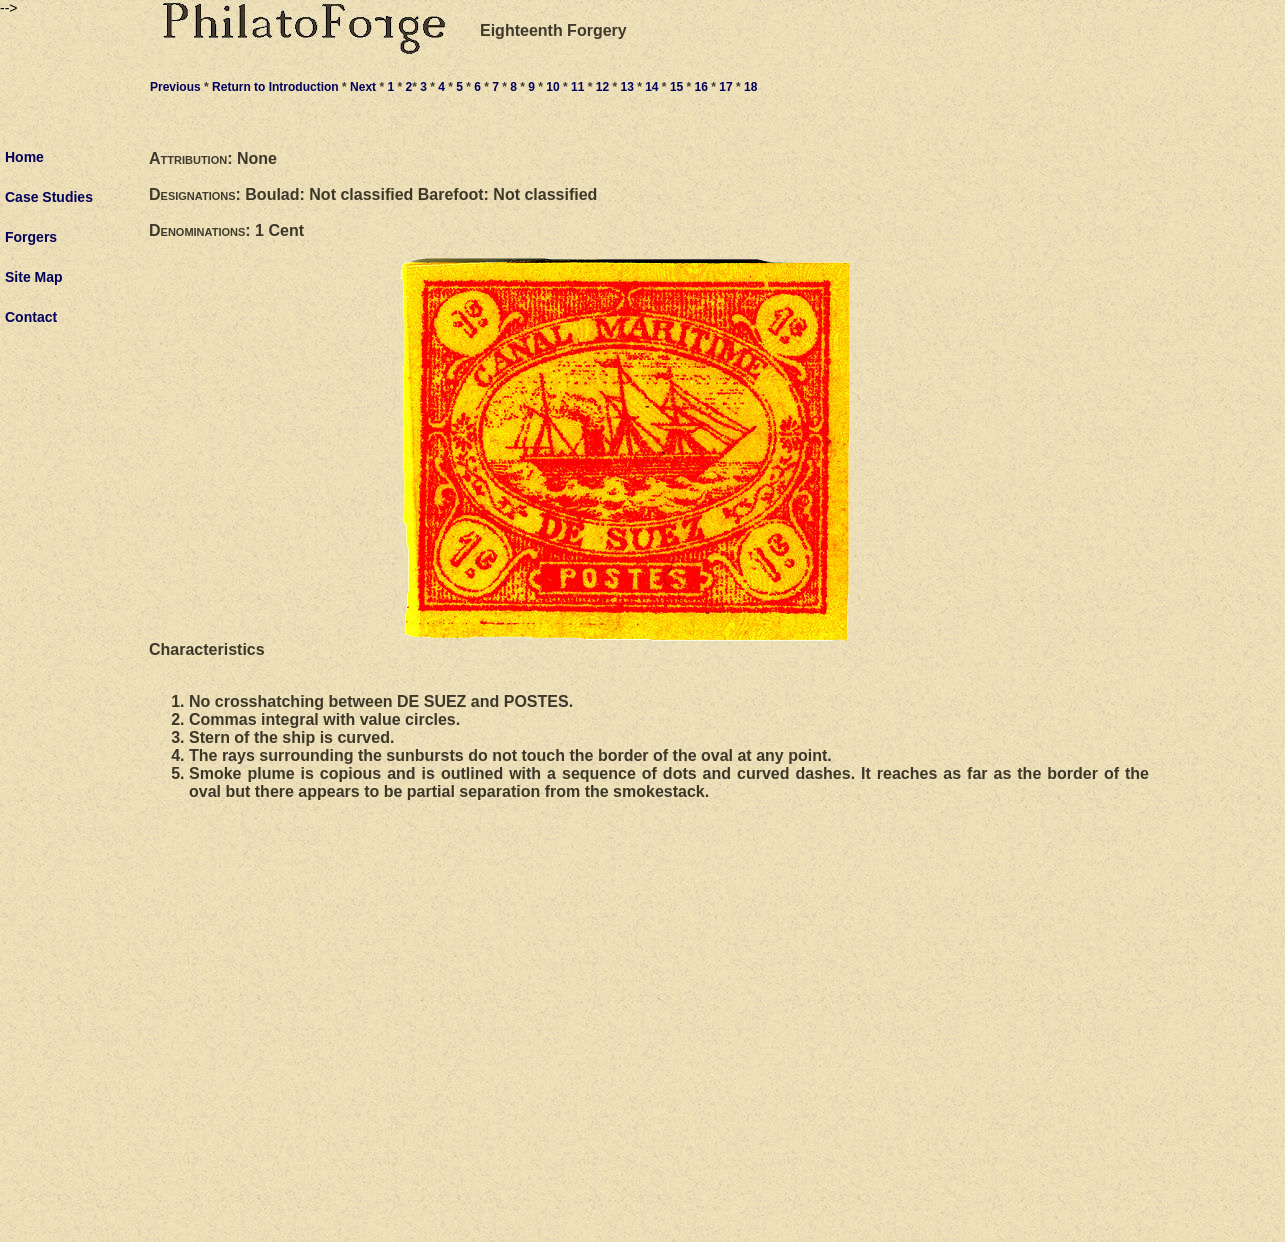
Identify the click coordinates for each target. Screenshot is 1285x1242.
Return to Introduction (275, 87)
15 (676, 87)
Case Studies (49, 197)
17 (725, 87)
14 (651, 87)
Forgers (31, 237)
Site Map (34, 277)
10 (552, 87)
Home (24, 157)
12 (602, 87)
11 (577, 87)
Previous (175, 87)
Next (363, 87)
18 (750, 87)
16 (701, 87)
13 (626, 87)
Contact (31, 317)
